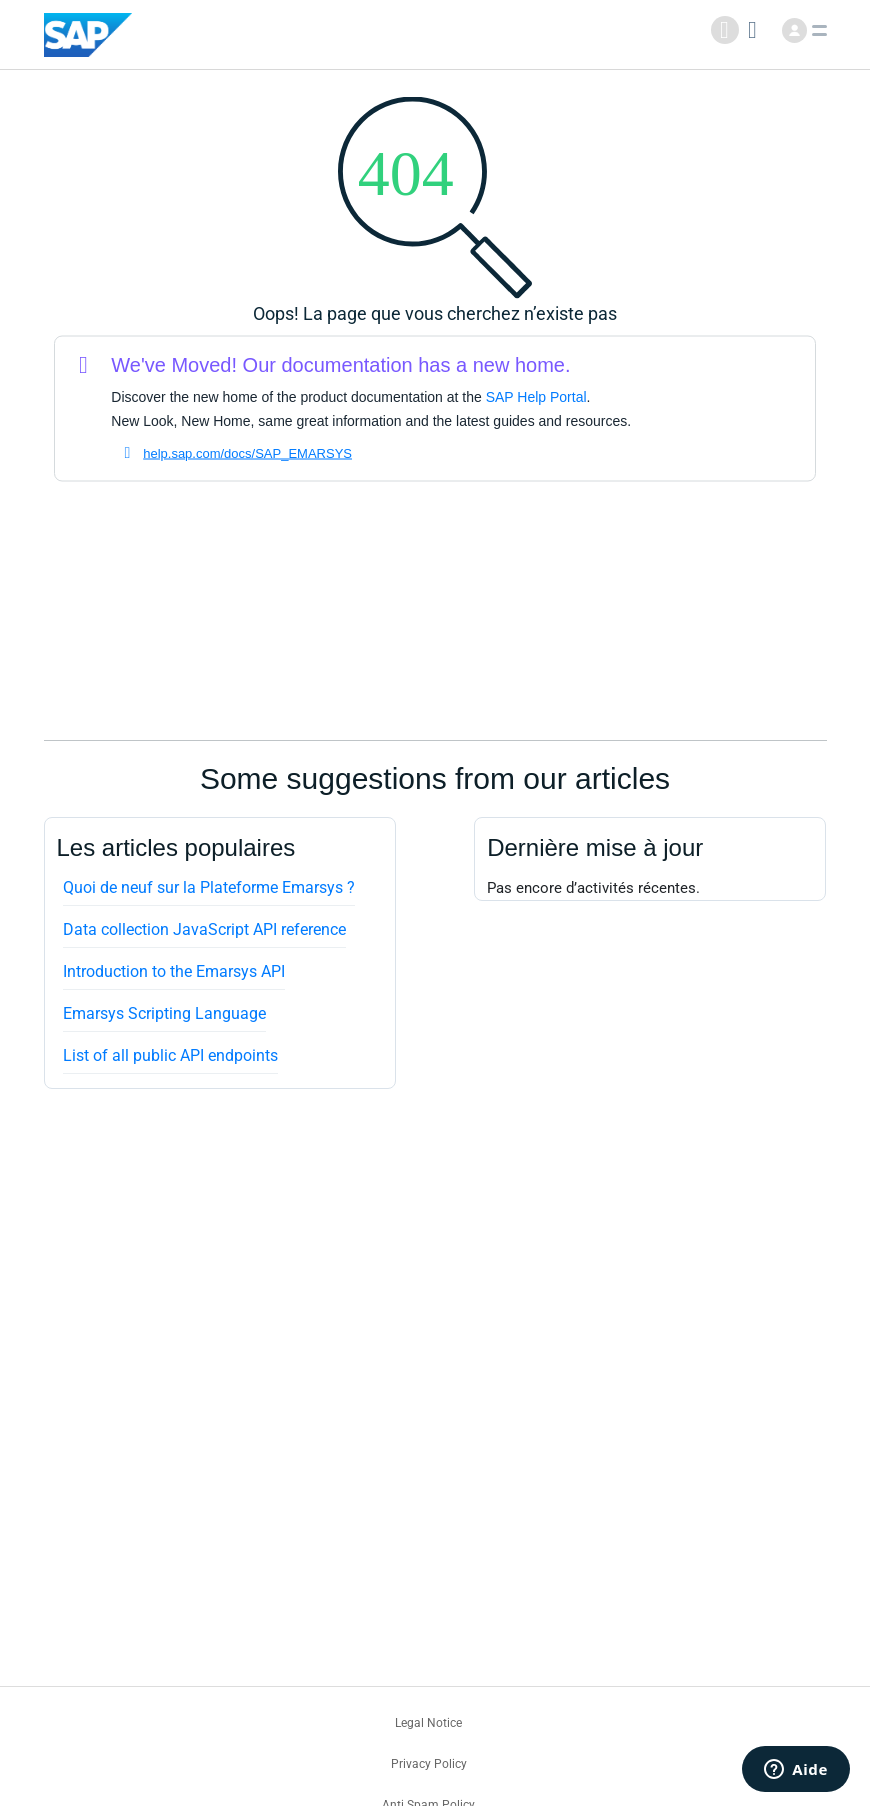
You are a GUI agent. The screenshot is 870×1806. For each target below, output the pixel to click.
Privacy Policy (429, 1764)
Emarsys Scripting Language (164, 1013)
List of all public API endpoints (170, 1055)
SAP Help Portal (536, 397)
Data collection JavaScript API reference (204, 929)
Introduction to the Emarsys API (174, 971)
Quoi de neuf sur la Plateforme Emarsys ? (209, 887)
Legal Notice (428, 1723)
